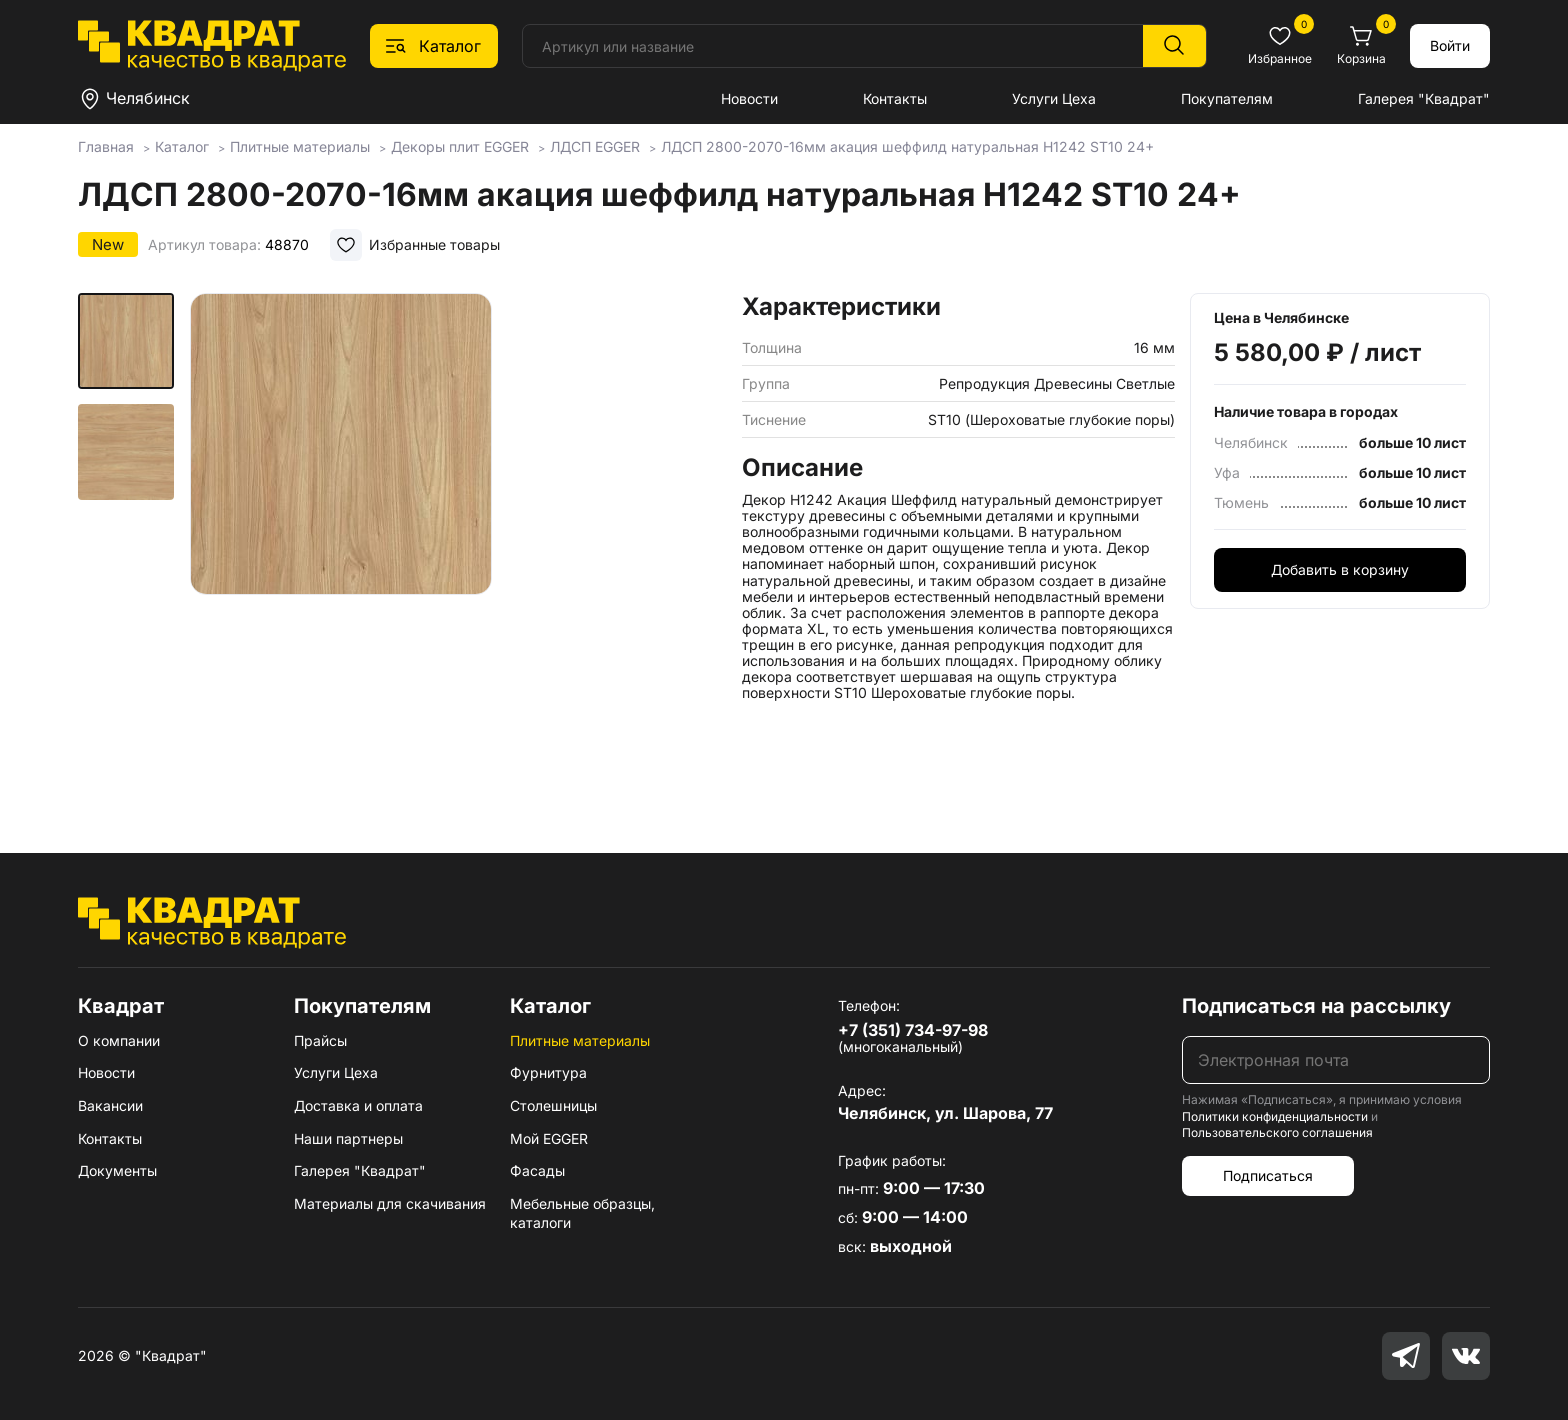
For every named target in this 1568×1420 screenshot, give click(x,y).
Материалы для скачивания (390, 1203)
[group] (458, 544)
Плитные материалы (580, 1040)
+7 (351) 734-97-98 (913, 1030)
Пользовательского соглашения (1277, 1132)
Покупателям (1227, 98)
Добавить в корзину (1340, 569)
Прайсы (320, 1040)
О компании (119, 1040)
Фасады (537, 1170)
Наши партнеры (348, 1138)
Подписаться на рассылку (1316, 1006)
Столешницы (553, 1105)
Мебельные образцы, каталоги (582, 1213)
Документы (117, 1170)
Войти (1450, 45)
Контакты (895, 98)
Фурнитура (548, 1072)
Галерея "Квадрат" (1424, 98)
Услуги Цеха (1054, 98)
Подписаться (1268, 1175)
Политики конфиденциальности (1275, 1116)
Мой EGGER (549, 1138)
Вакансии (110, 1105)
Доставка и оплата (358, 1105)
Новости (749, 98)
